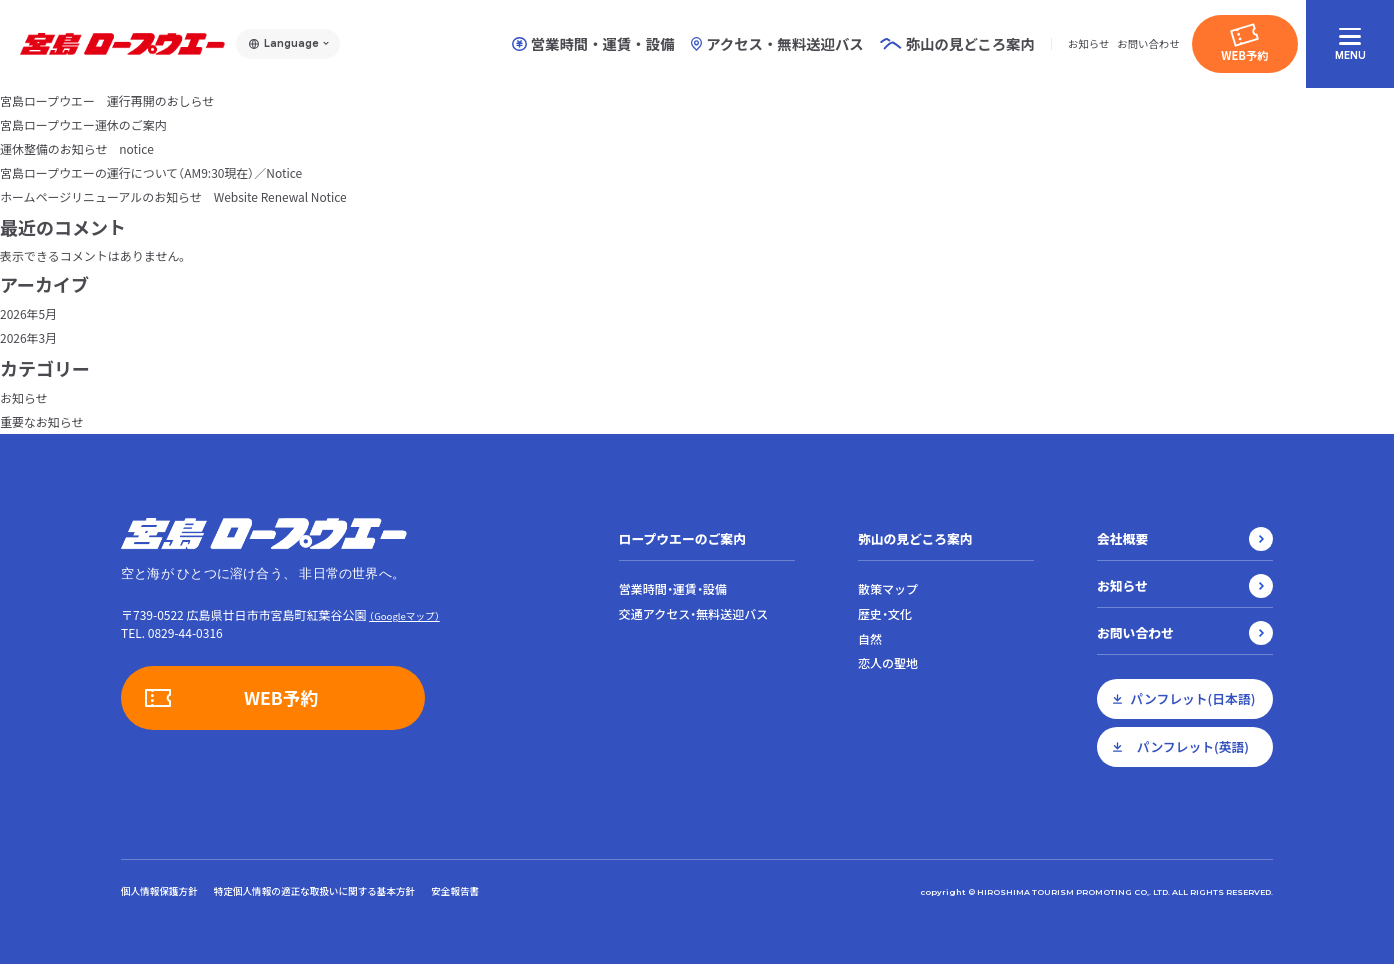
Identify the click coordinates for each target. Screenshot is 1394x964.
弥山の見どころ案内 (915, 538)
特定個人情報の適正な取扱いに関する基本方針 (314, 891)
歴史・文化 (885, 614)
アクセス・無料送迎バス (777, 44)
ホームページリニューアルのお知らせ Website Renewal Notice (174, 196)
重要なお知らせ (42, 421)
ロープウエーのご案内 (682, 538)
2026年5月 (28, 313)
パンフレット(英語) (1193, 746)
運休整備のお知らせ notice (77, 148)
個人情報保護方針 (159, 891)
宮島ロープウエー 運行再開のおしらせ (107, 100)
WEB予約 (1244, 55)
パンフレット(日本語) (1193, 698)
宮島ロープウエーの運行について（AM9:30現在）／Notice (151, 172)
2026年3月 (28, 337)
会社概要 (1122, 538)
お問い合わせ (1148, 43)
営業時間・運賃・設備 (593, 44)
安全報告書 (455, 891)
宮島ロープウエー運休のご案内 (83, 124)
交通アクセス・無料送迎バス (693, 614)
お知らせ (1088, 43)
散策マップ (888, 589)
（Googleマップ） (404, 616)
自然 (870, 639)
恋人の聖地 (888, 663)
